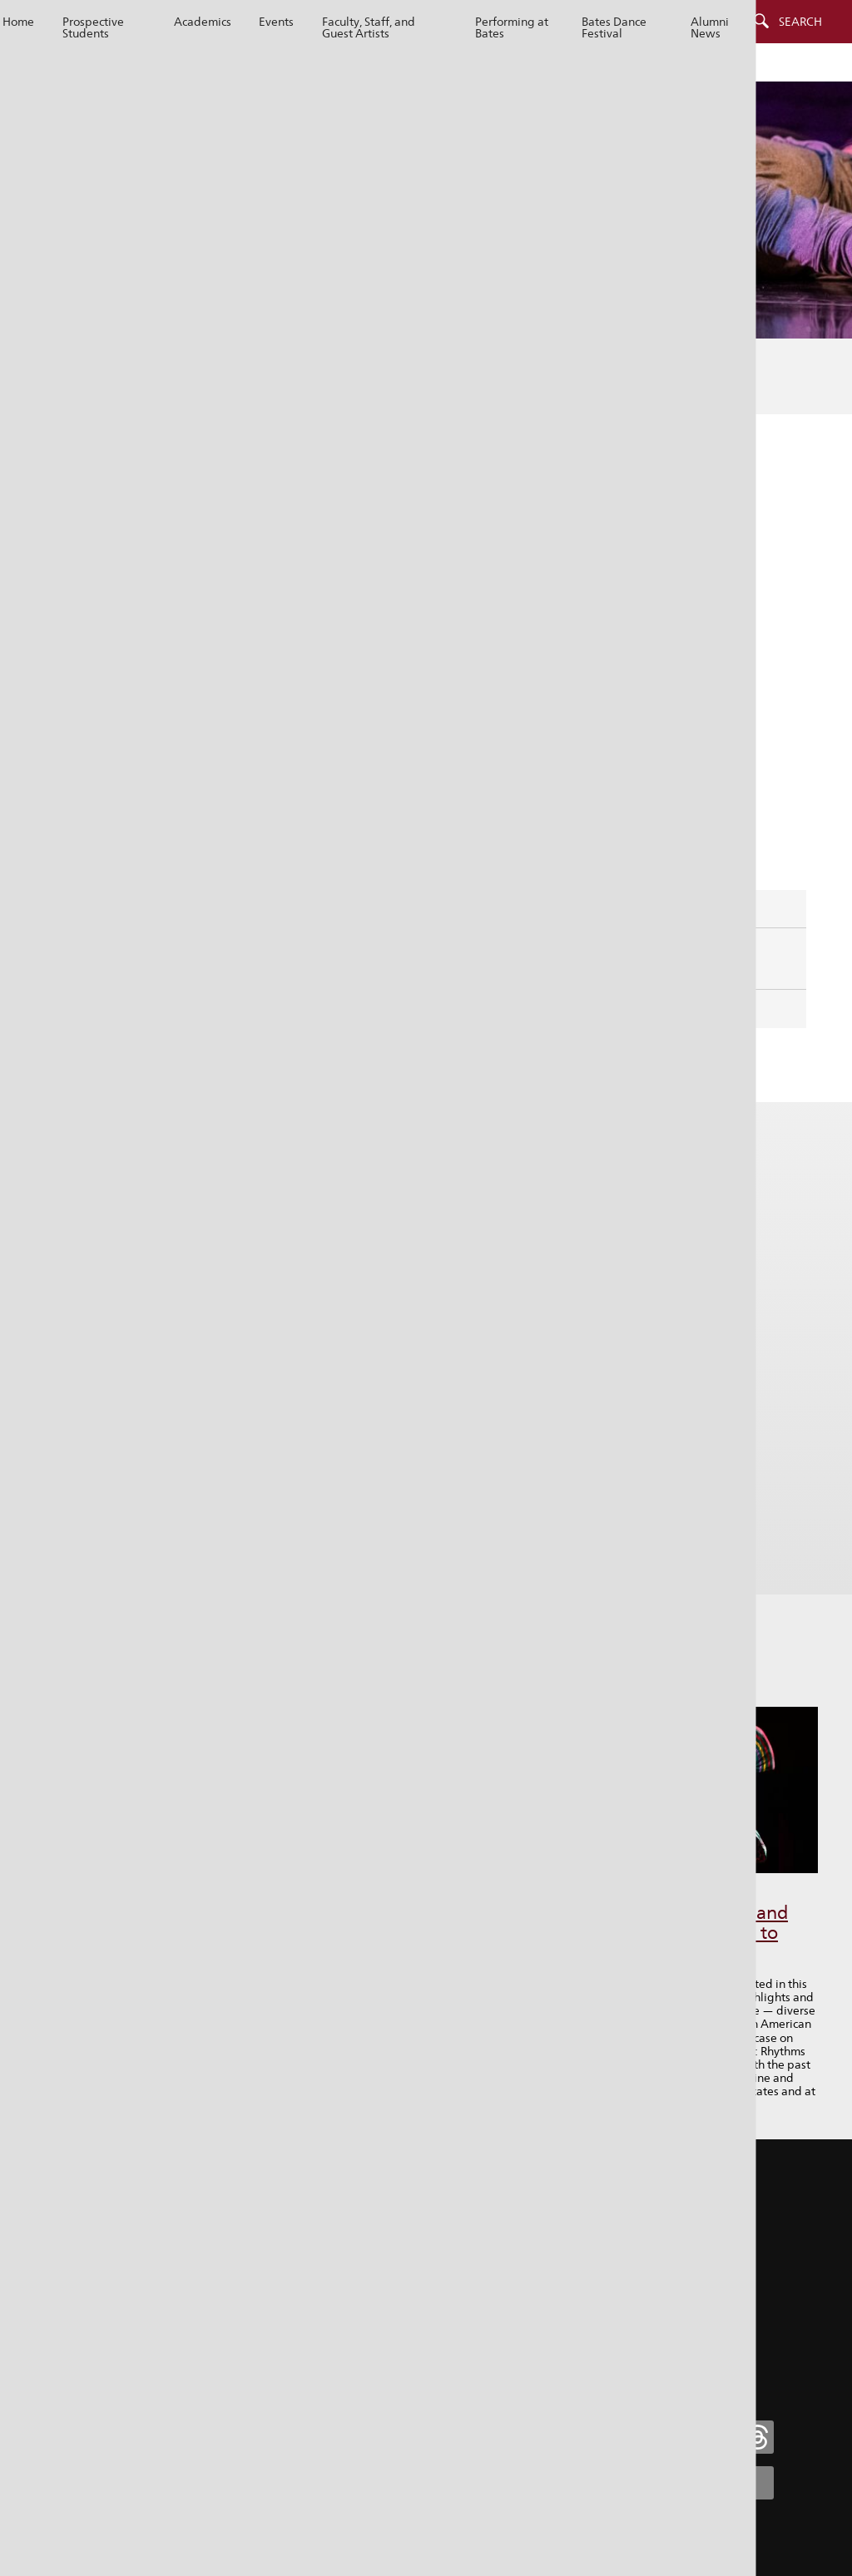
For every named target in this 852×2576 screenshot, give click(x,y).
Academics (202, 21)
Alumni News (710, 27)
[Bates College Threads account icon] (757, 2437)
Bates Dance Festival (614, 27)
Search (800, 21)
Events (276, 21)
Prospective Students (93, 27)
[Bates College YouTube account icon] (757, 2482)
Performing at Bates (511, 27)
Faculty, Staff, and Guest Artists (368, 27)
